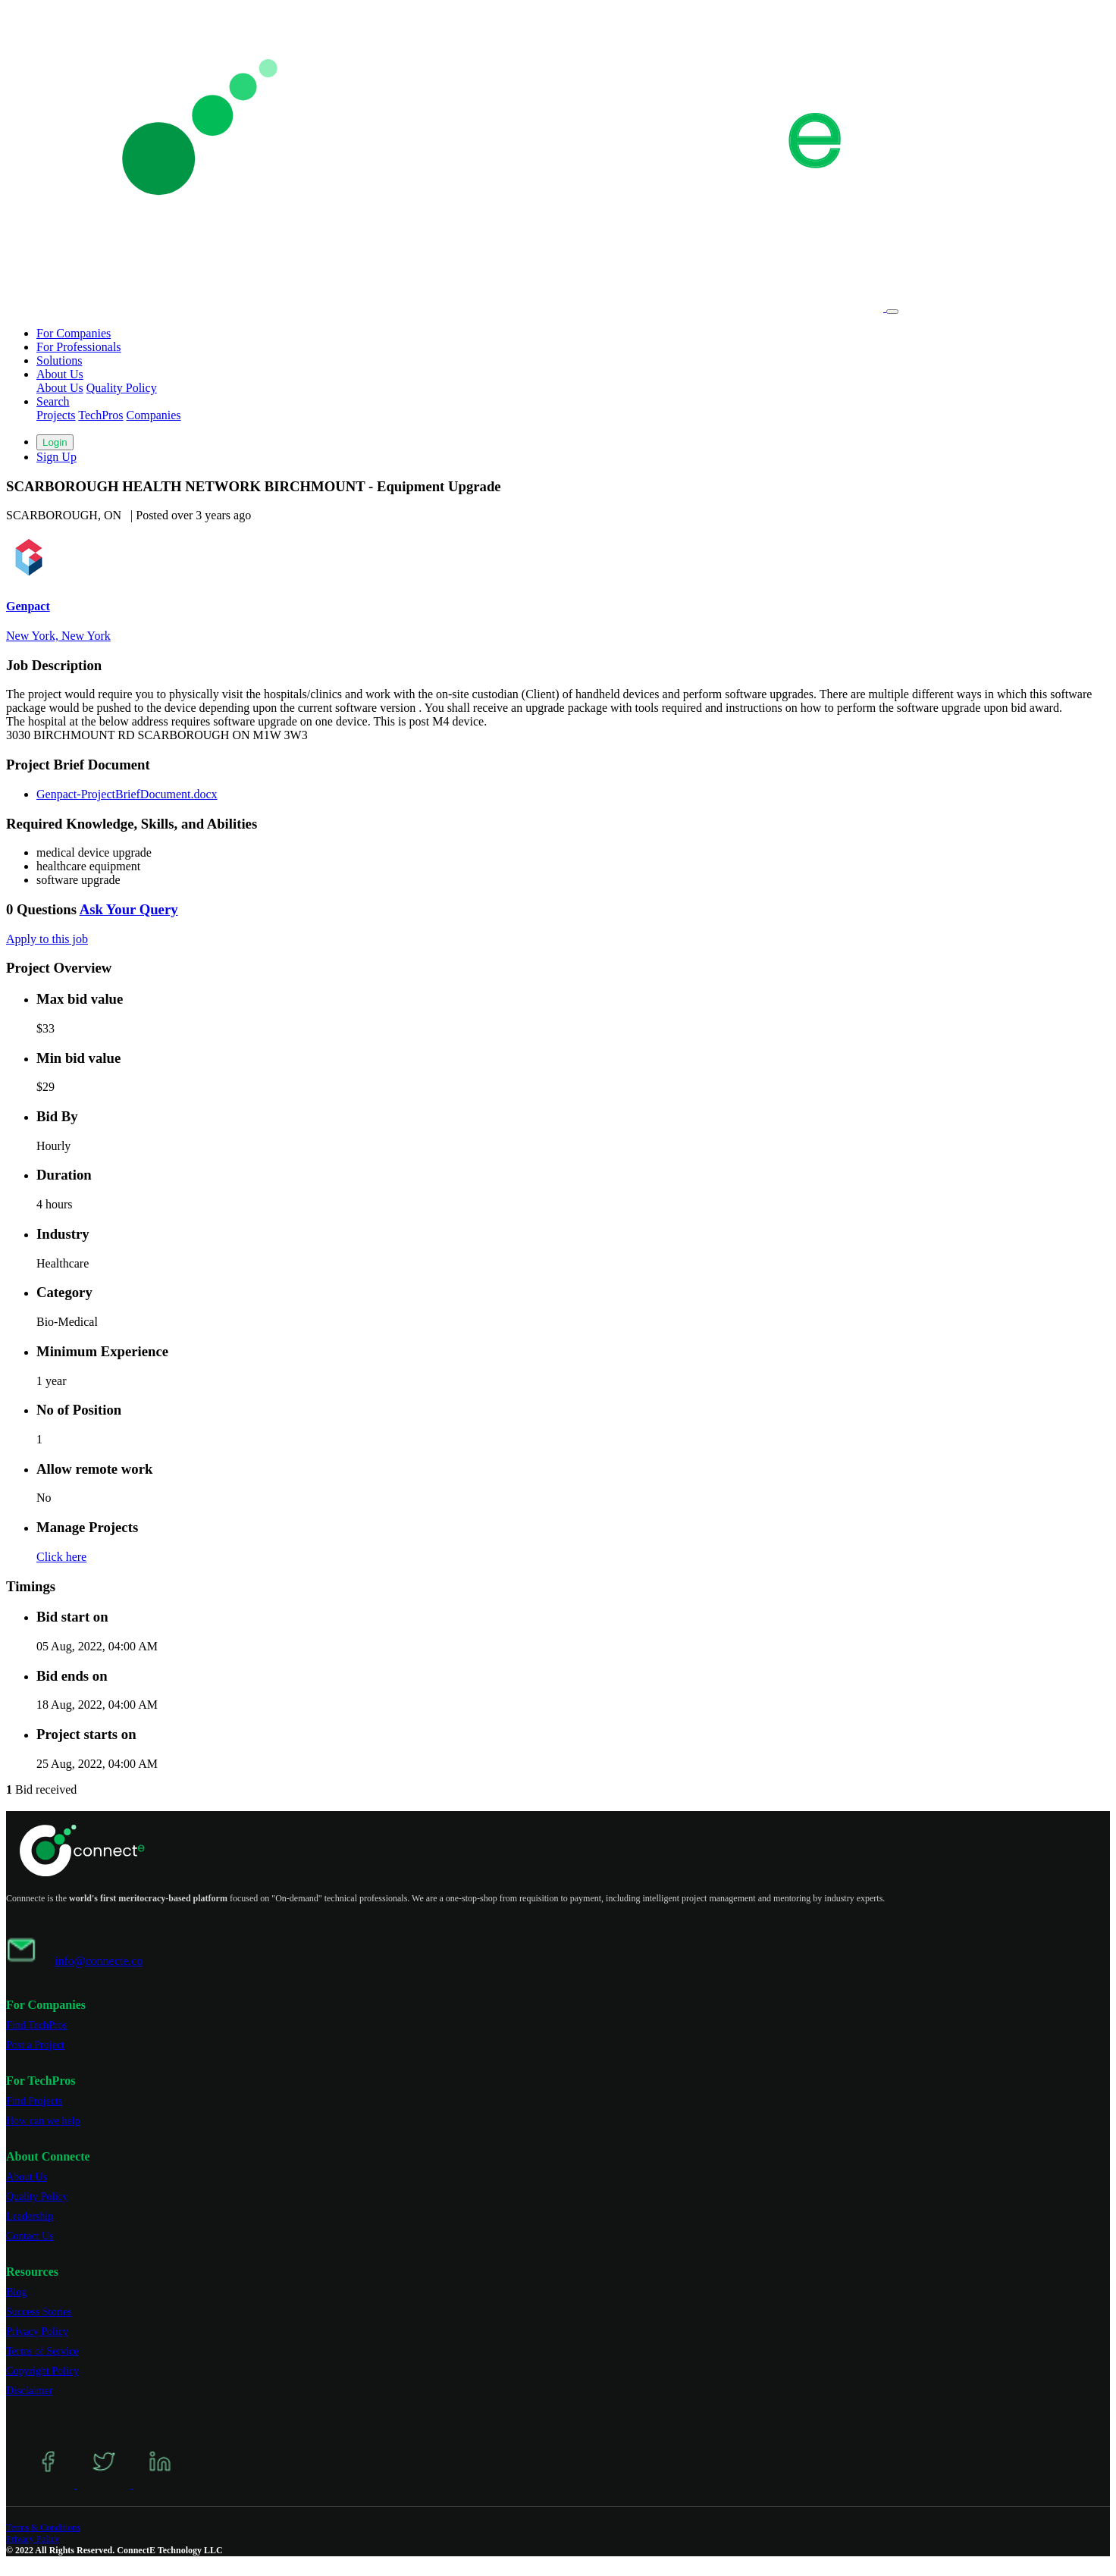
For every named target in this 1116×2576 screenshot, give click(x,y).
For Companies (73, 333)
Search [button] (53, 401)
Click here (61, 1556)
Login (54, 442)
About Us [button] (59, 374)
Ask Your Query (129, 909)
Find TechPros (36, 2025)
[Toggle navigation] (892, 311)
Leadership (29, 2216)
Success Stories (39, 2311)
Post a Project (35, 2045)
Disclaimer (29, 2390)
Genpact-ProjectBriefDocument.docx (127, 794)
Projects (56, 415)
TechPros (100, 415)
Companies (154, 415)
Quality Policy (121, 387)
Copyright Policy (42, 2371)
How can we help (43, 2120)
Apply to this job (47, 938)
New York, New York (58, 635)
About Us (59, 387)
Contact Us (30, 2236)
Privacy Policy (37, 2331)
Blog (16, 2292)
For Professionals (78, 346)
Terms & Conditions (43, 2527)
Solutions (59, 360)
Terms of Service (42, 2351)
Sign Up (56, 456)
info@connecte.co (99, 1960)
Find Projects (34, 2101)
